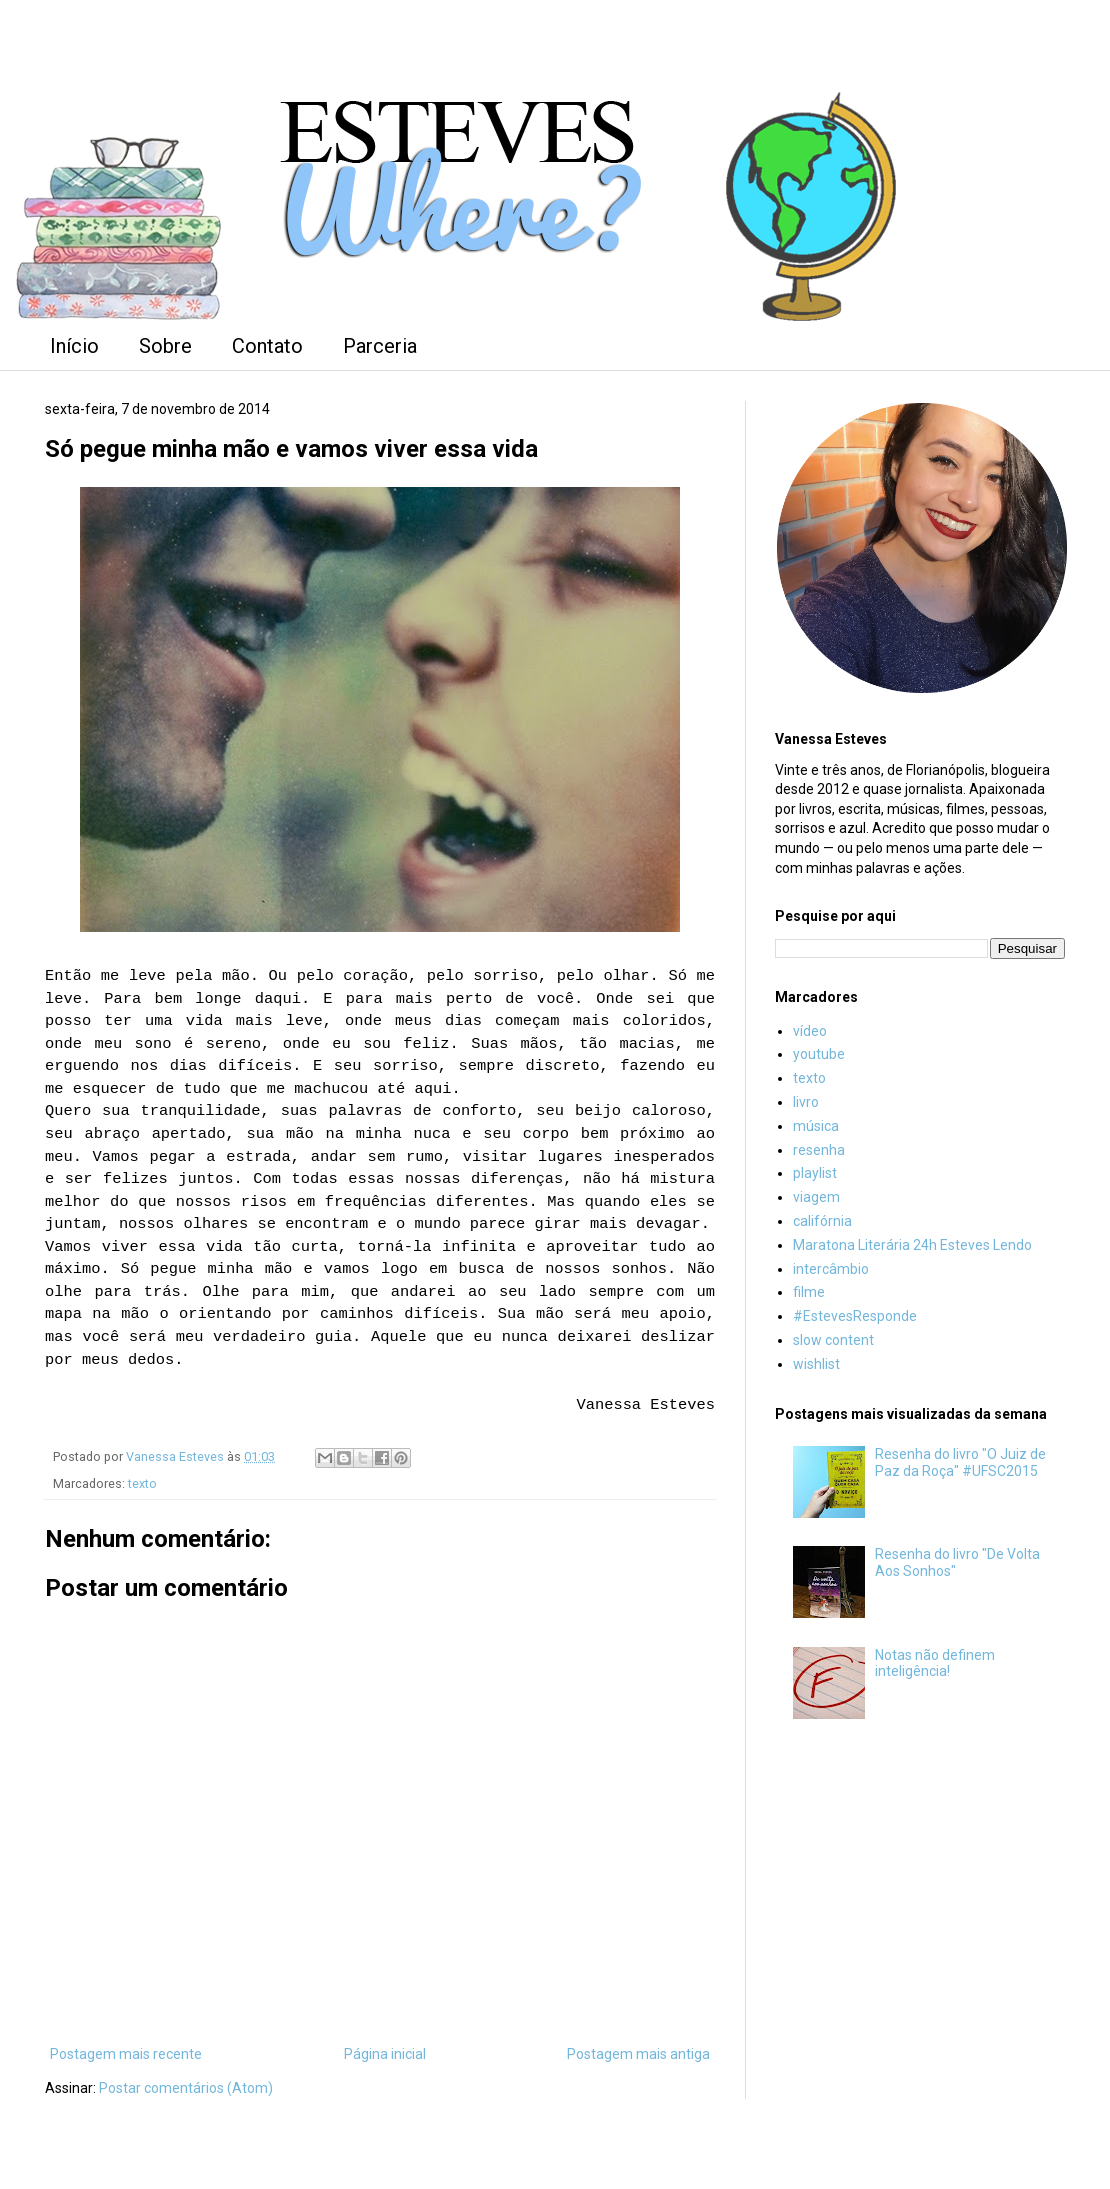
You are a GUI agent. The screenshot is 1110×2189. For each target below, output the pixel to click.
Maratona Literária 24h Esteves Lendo (912, 1245)
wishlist (816, 1364)
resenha (819, 1150)
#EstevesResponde (855, 1316)
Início (74, 346)
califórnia (822, 1221)
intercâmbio (831, 1269)
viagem (816, 1197)
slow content (833, 1340)
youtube (819, 1054)
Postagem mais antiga (638, 2054)
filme (809, 1292)
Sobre (165, 346)
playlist (815, 1173)
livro (806, 1102)
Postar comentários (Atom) (186, 2088)
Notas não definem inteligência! (935, 1663)
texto (142, 1483)
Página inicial (385, 2054)
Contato (267, 346)
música (816, 1126)
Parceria (380, 346)
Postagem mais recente (126, 2054)
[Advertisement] (920, 1892)
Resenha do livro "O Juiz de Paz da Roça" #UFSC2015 (960, 1462)
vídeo (810, 1031)
